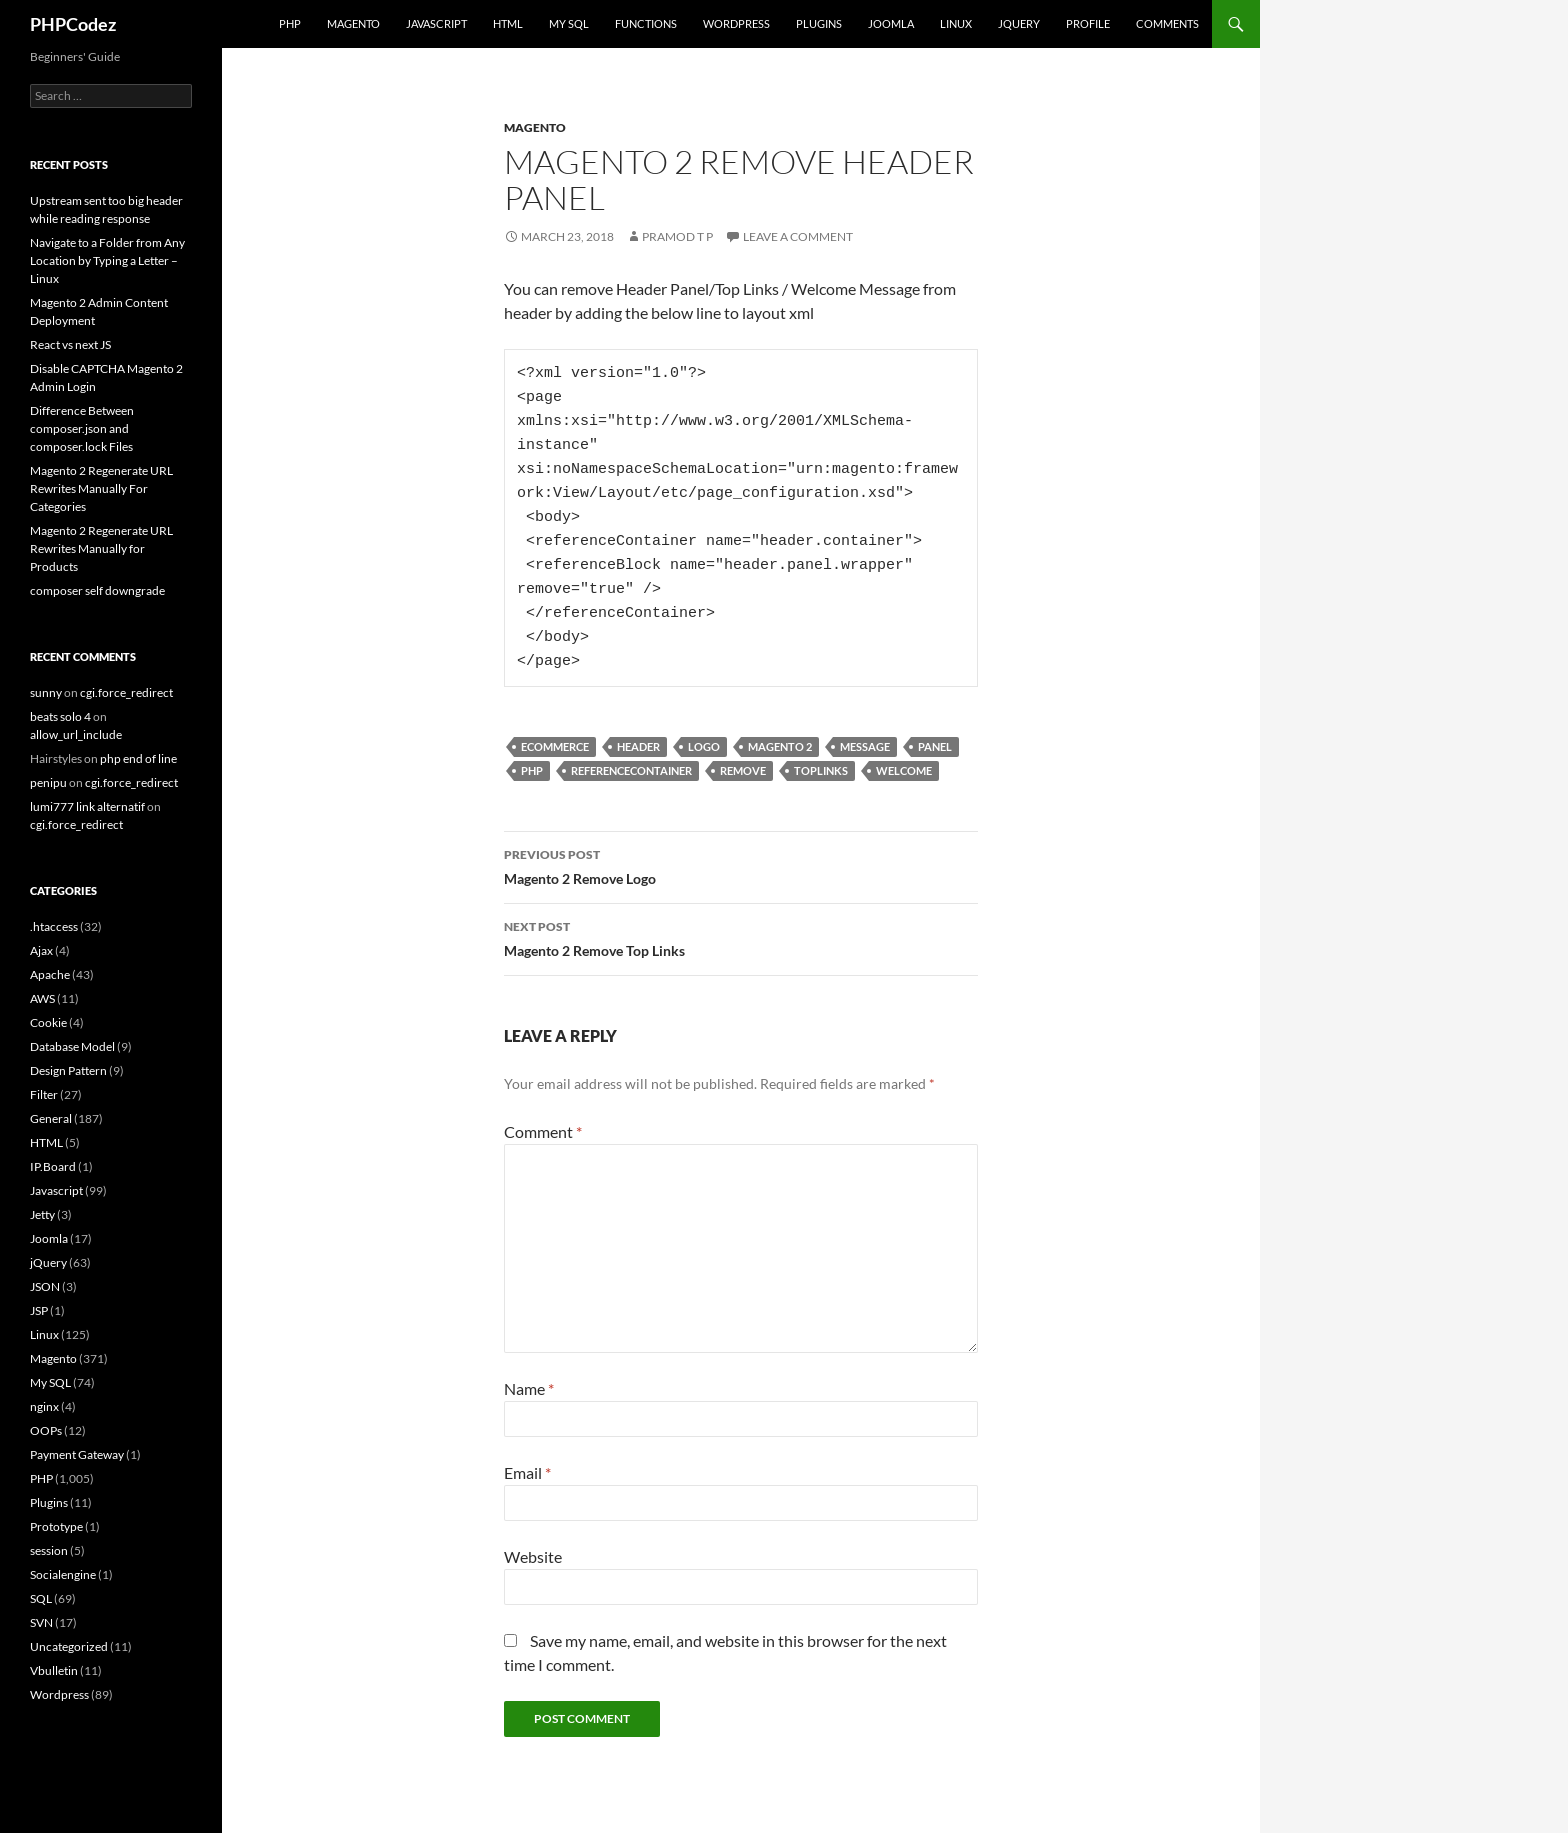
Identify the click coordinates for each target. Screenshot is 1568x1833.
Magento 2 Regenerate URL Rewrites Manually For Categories (101, 488)
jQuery (1019, 23)
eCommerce (555, 746)
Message (865, 746)
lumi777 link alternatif (87, 806)
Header (638, 746)
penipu (48, 782)
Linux (956, 23)
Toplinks (821, 770)
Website (533, 1556)
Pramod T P (677, 236)
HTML (508, 23)
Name (529, 1388)
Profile (1088, 23)
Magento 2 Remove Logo (741, 865)
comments (1167, 23)
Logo (704, 746)
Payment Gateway (77, 1454)
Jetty (42, 1214)
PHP (290, 23)
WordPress (736, 23)
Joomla (891, 23)
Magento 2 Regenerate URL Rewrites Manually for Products (101, 548)
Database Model (72, 1046)
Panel (935, 746)
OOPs (46, 1430)
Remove (743, 770)
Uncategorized (69, 1646)
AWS (42, 998)
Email (527, 1472)
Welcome (904, 770)
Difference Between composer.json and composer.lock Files (82, 428)
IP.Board (53, 1166)
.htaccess (54, 926)
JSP (39, 1310)
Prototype (56, 1526)
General (51, 1118)
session (49, 1550)
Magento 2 (780, 746)
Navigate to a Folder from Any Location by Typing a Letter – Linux (107, 260)
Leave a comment (798, 236)
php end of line (138, 758)
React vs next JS (70, 344)
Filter (44, 1094)
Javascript (436, 23)
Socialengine (63, 1574)
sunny (46, 692)
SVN (41, 1622)
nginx (44, 1406)
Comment (543, 1131)
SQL (41, 1598)
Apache (50, 974)
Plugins (819, 23)
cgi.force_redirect (126, 692)
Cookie (48, 1022)
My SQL (569, 23)
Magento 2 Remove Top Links (741, 937)
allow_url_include (76, 734)
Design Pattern (68, 1070)
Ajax (41, 950)
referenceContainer (631, 770)
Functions (646, 23)
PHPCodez (73, 24)
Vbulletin (54, 1670)
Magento (353, 23)
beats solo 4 (60, 716)
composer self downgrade (97, 590)
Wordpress (59, 1694)
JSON (45, 1286)
